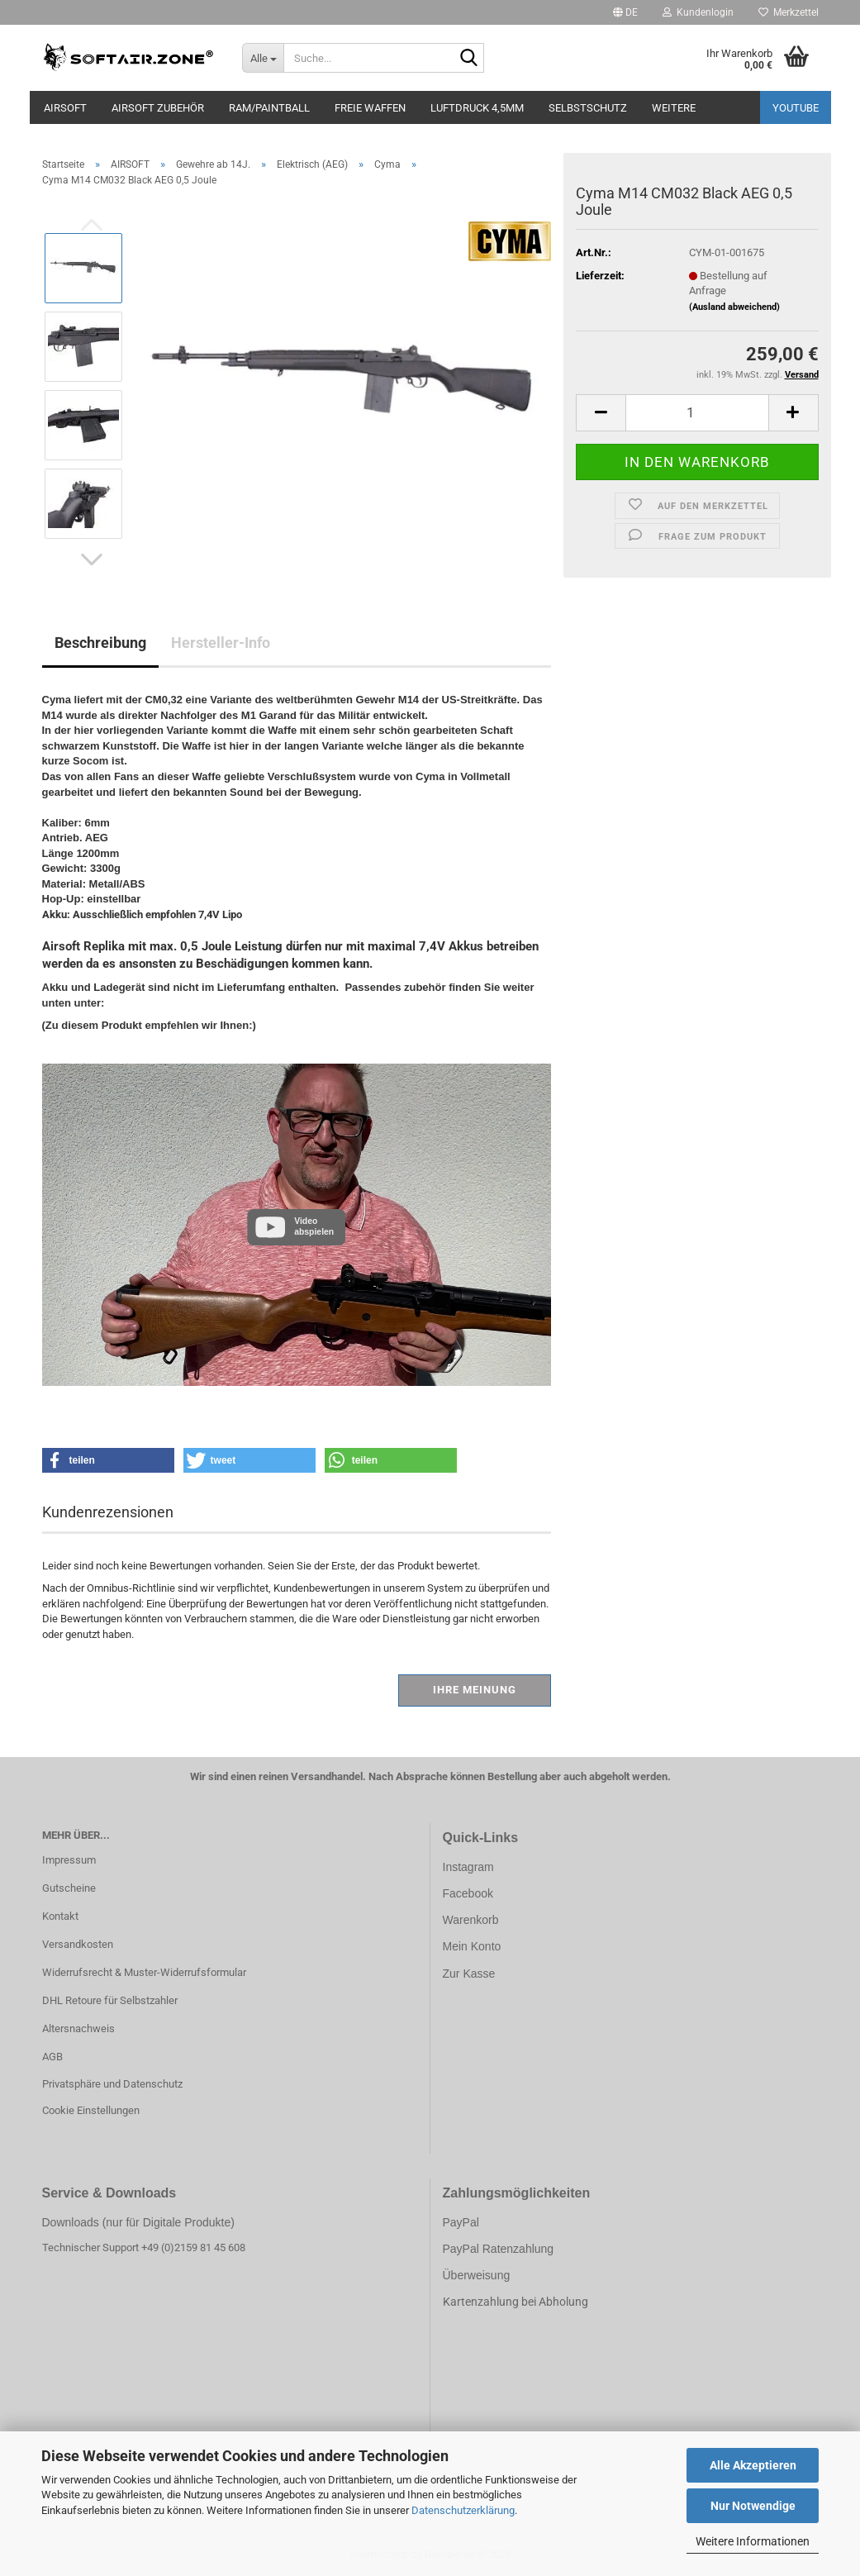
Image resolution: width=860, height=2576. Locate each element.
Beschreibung (100, 642)
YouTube (795, 108)
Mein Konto (472, 1946)
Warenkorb (471, 1919)
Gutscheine (69, 1888)
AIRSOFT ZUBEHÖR (158, 108)
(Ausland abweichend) (734, 307)
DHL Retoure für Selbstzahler (110, 2000)
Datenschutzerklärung (463, 2510)
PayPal (461, 2222)
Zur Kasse (469, 1973)
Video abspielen (314, 1226)
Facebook (468, 1893)
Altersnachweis (78, 2028)
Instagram (468, 1867)
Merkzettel (788, 12)
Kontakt (60, 1916)
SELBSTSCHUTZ (588, 108)
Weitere (674, 108)
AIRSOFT (65, 108)
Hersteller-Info (220, 642)
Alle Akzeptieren (753, 2465)
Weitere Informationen (753, 2541)
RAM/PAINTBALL (269, 108)
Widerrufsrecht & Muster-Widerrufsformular (144, 1972)
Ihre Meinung (474, 1689)
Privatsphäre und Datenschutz (112, 2084)
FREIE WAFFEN (370, 108)
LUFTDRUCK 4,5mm (477, 108)
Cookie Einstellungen (91, 2110)
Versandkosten (77, 1944)
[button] (625, 12)
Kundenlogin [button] (698, 12)
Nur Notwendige (753, 2505)
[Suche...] (262, 58)
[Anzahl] (696, 412)
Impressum (69, 1860)
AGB (52, 2056)
